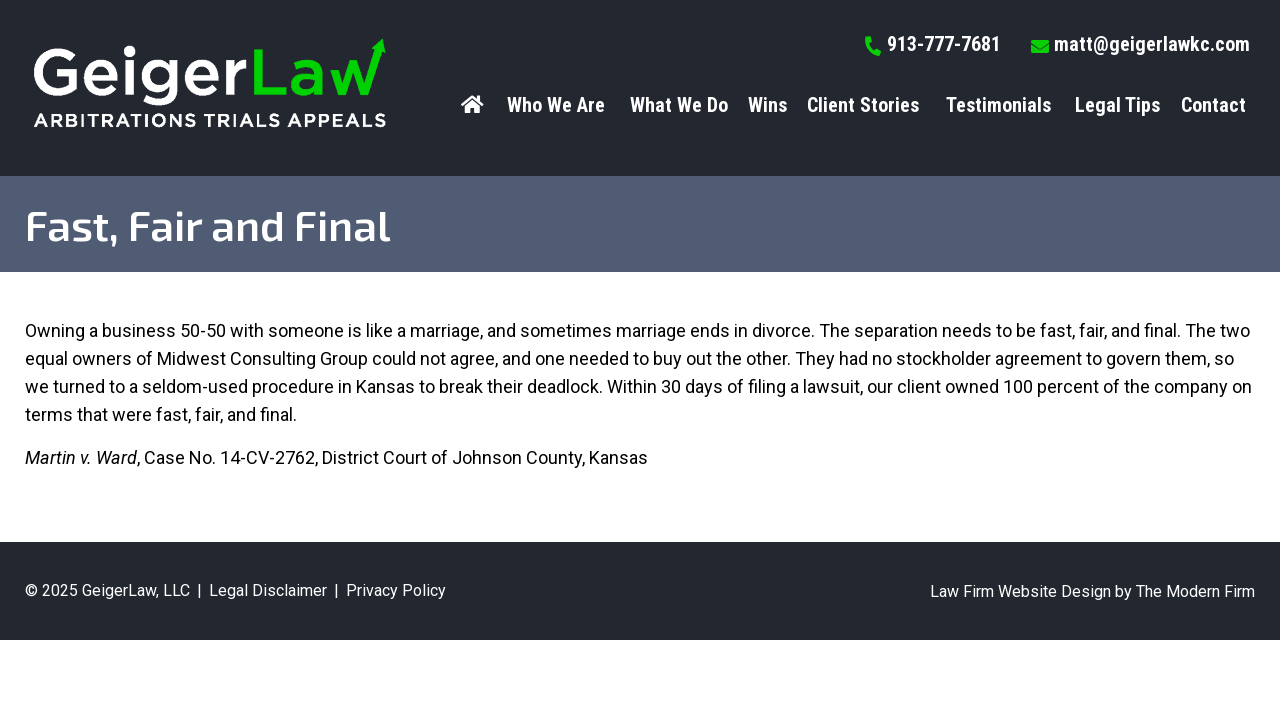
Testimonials (998, 105)
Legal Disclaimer (268, 590)
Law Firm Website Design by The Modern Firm (1092, 591)
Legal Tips (1117, 105)
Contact (1213, 105)
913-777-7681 (944, 44)
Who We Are (556, 105)
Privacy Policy (396, 590)
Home (475, 105)
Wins (767, 105)
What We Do (679, 105)
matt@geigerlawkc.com (1152, 44)
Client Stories (863, 105)
